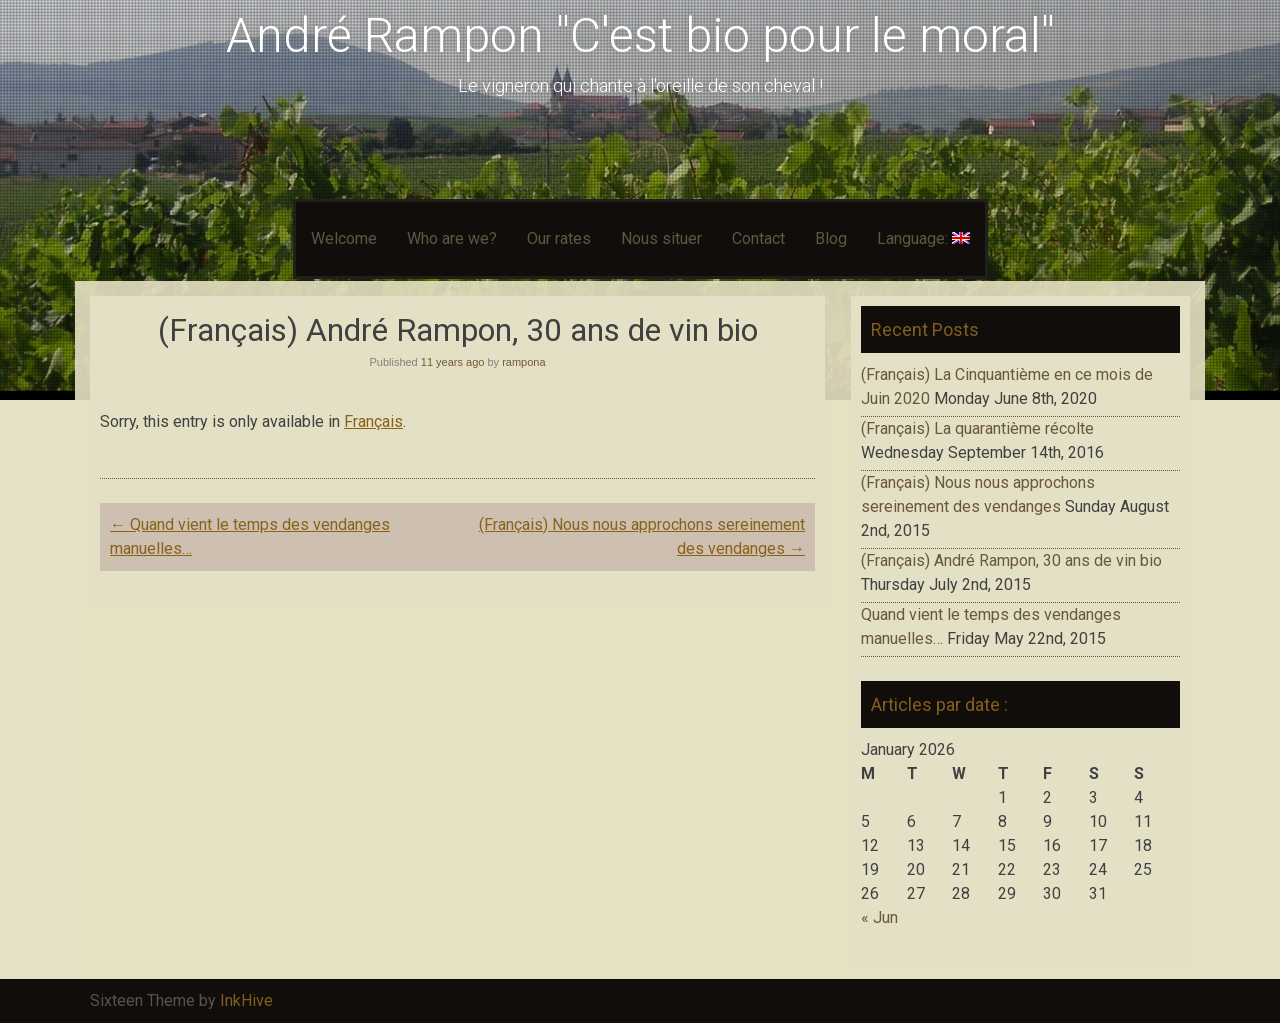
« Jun (879, 917)
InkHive (246, 1000)
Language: (923, 238)
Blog (831, 238)
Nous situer (661, 238)
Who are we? (452, 238)
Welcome (344, 238)
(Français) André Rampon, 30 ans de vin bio (1011, 560)
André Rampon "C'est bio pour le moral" (640, 35)
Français (373, 421)
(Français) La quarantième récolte (977, 428)
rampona (523, 362)
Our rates (559, 238)
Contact (758, 238)
